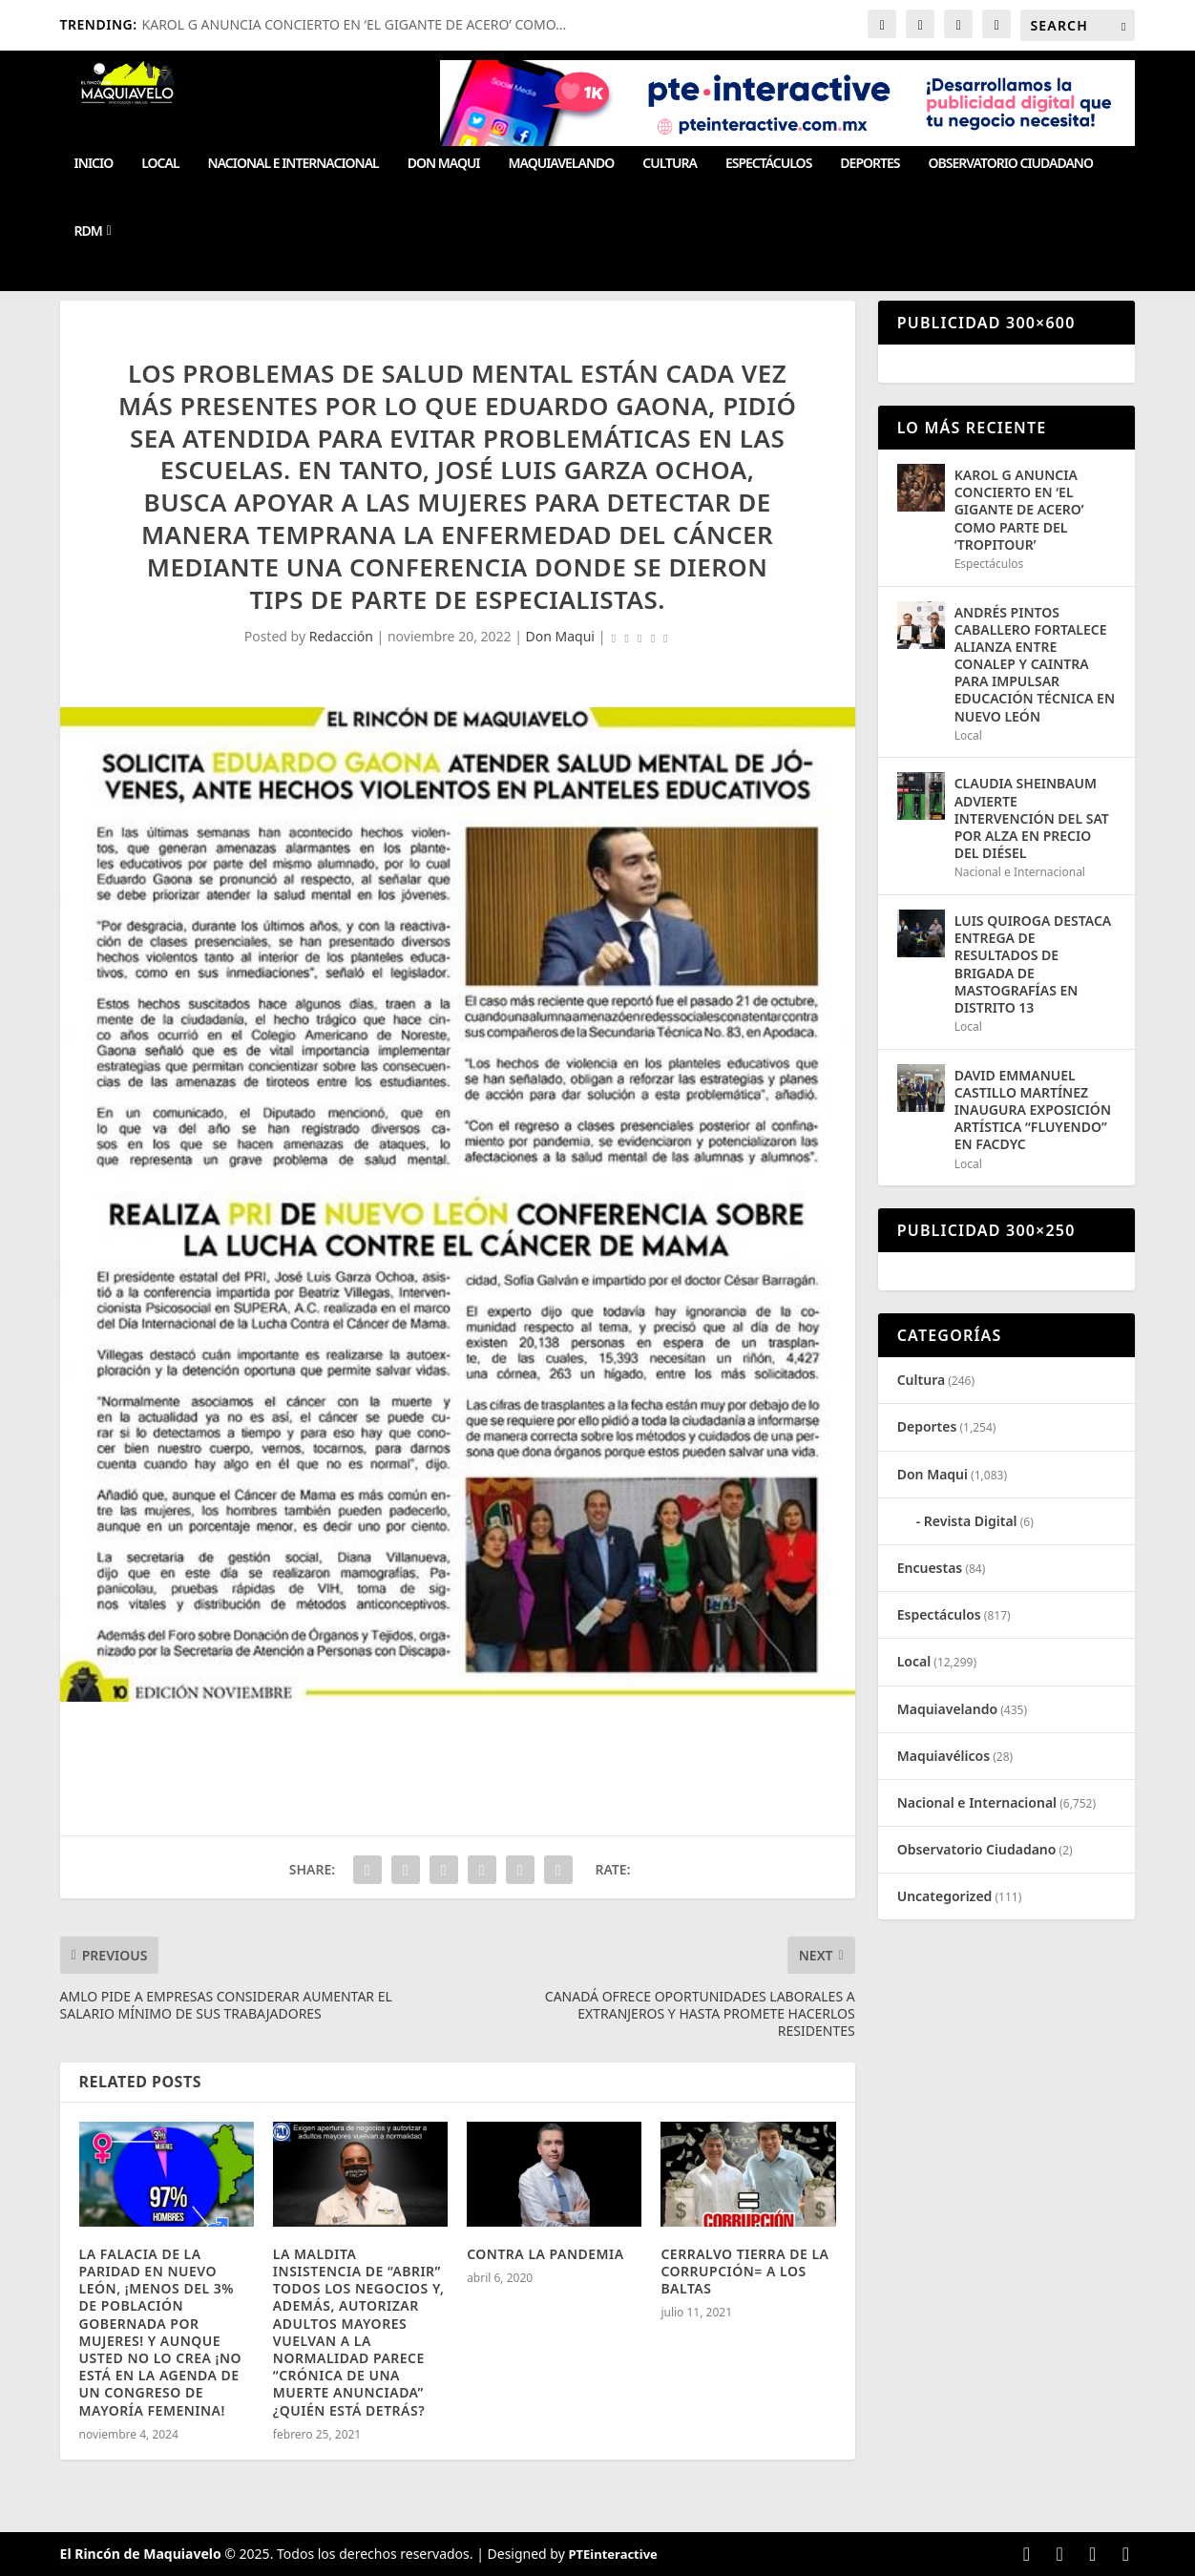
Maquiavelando (562, 164)
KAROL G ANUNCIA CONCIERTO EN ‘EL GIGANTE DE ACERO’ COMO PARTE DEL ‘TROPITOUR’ (1019, 510)
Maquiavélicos (943, 1756)
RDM (88, 231)
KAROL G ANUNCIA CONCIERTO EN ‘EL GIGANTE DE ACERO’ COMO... (354, 24)
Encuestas (930, 1568)
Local (159, 164)
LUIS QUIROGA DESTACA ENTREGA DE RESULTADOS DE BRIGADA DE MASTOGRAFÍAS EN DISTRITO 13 (1033, 963)
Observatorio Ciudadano (1011, 164)
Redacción (341, 636)
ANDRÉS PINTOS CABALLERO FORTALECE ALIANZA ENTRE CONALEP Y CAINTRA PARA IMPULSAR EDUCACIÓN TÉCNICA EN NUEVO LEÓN (1034, 664)
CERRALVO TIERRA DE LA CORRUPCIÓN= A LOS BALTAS (744, 2271)
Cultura (669, 164)
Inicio (94, 164)
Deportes (869, 164)
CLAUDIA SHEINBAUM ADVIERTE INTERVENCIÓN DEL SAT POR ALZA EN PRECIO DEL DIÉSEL (1031, 818)
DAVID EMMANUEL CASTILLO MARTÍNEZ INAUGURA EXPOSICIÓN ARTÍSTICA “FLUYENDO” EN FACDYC (1032, 1110)
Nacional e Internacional (293, 164)
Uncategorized (945, 1896)
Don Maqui (444, 164)
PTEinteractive (612, 2554)
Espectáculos (768, 164)
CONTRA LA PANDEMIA (547, 2254)
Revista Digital (970, 1521)
